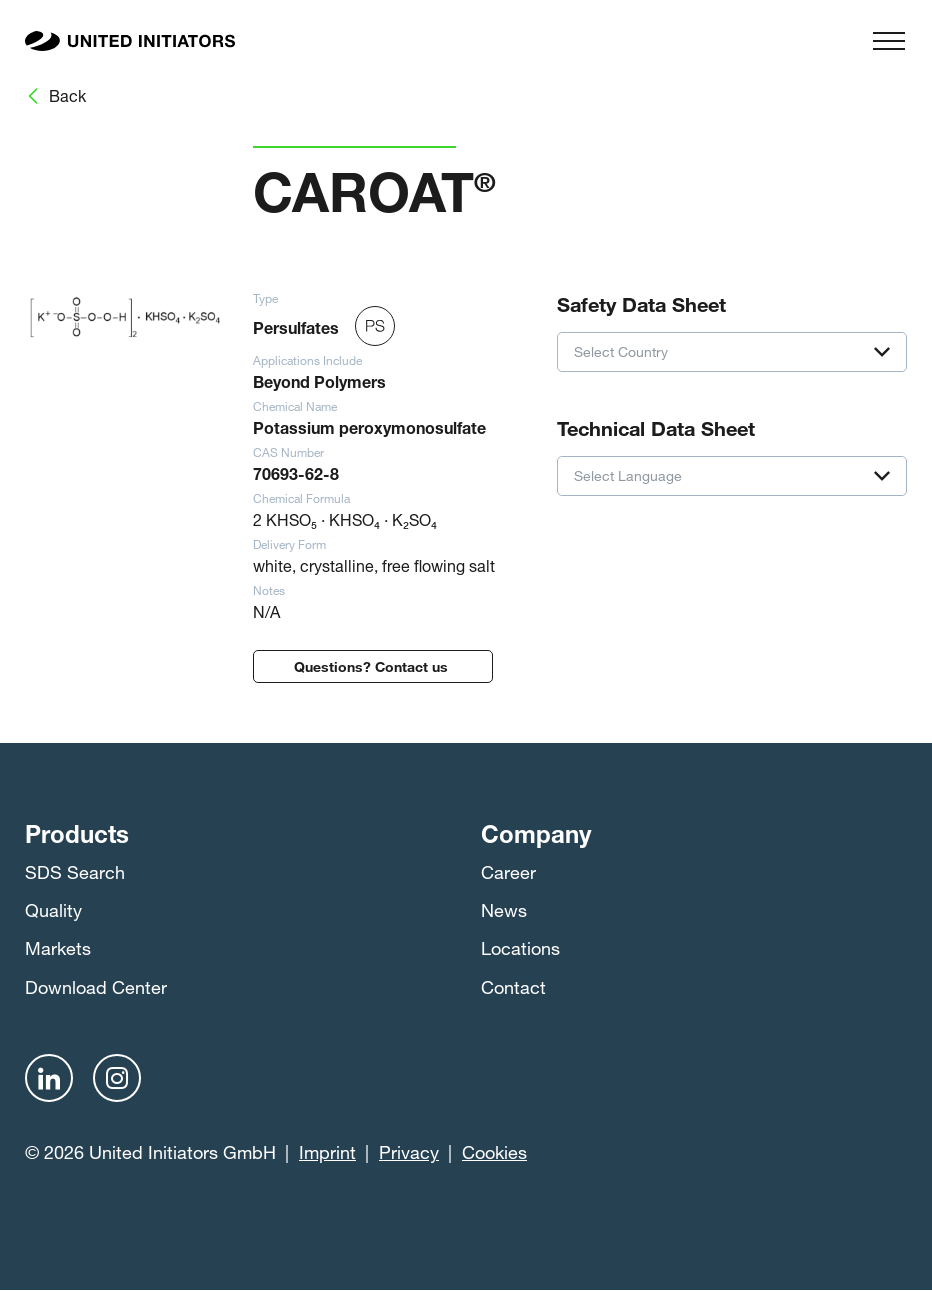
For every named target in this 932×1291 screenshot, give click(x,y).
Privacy (409, 1152)
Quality (53, 910)
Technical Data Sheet (656, 426)
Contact (513, 987)
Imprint (327, 1152)
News (504, 910)
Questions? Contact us (373, 664)
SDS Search (75, 872)
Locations (520, 948)
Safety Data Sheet (641, 302)
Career (508, 872)
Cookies (494, 1152)
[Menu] (889, 41)
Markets (58, 948)
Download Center (96, 987)
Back (67, 95)
